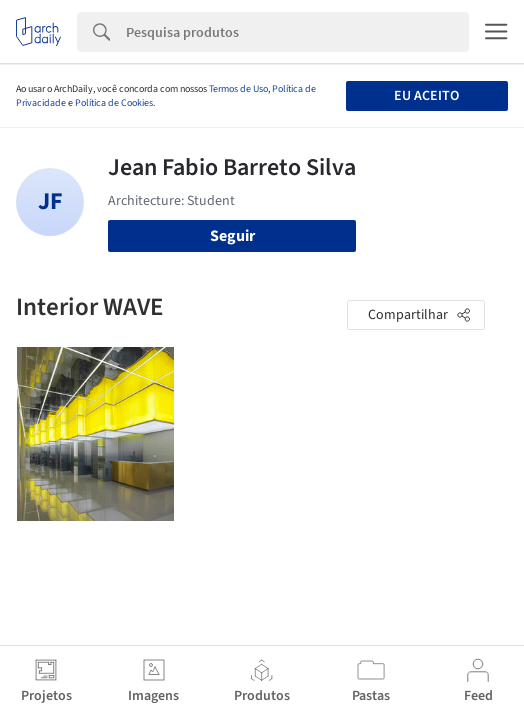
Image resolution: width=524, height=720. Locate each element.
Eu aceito (426, 96)
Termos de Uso (238, 89)
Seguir (232, 236)
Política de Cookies (114, 103)
